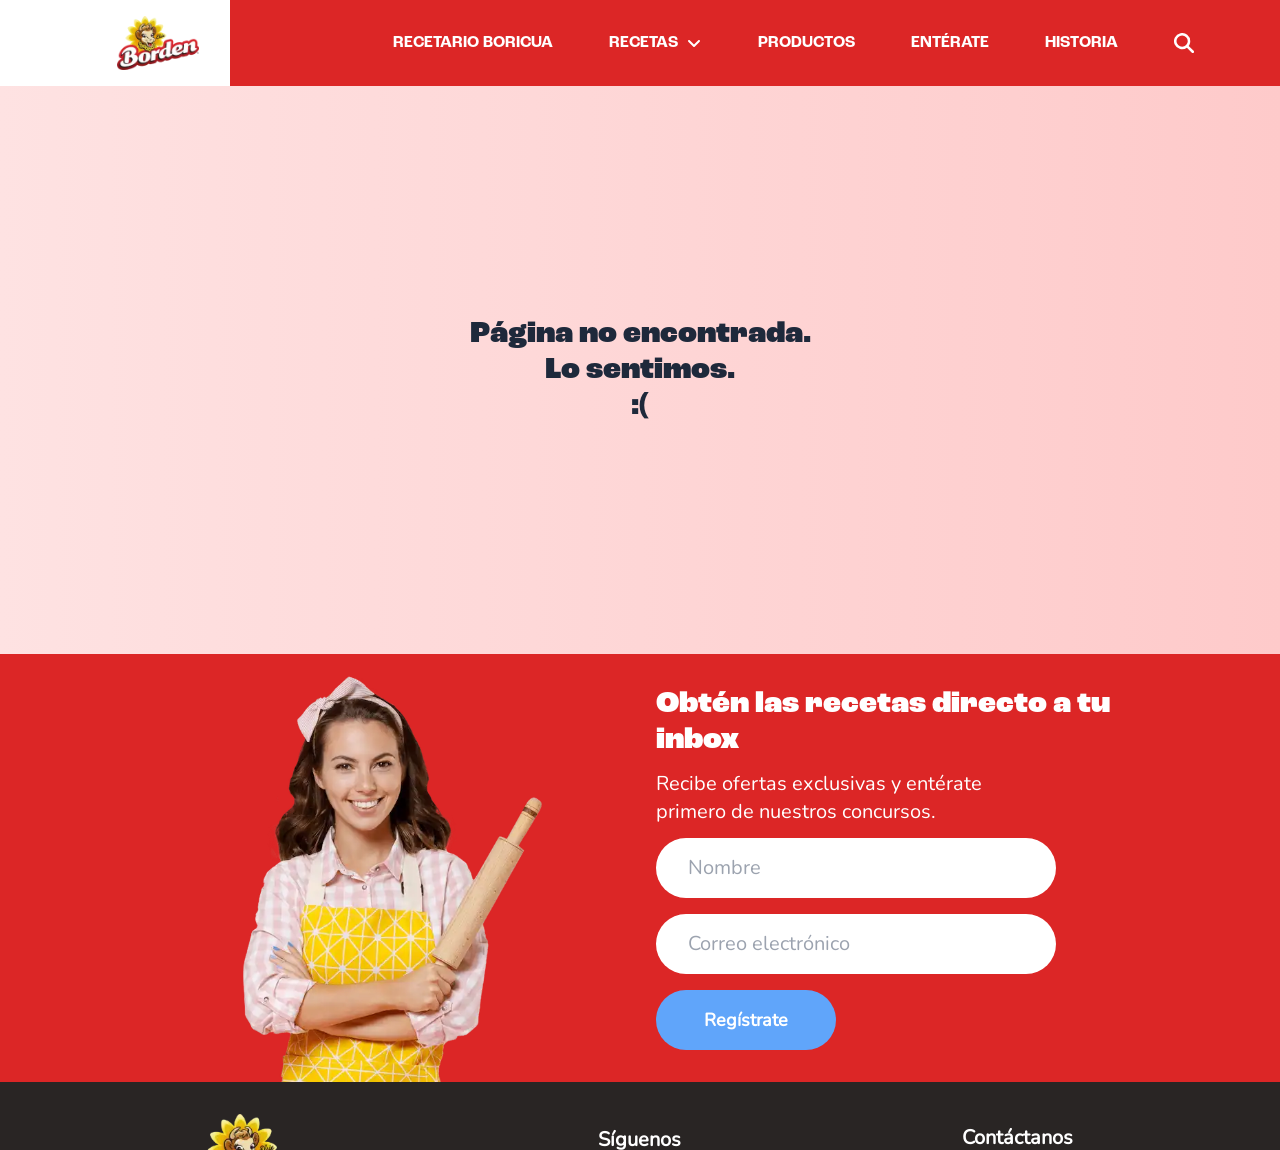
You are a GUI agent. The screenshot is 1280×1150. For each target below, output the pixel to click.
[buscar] (1184, 43)
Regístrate (746, 1020)
